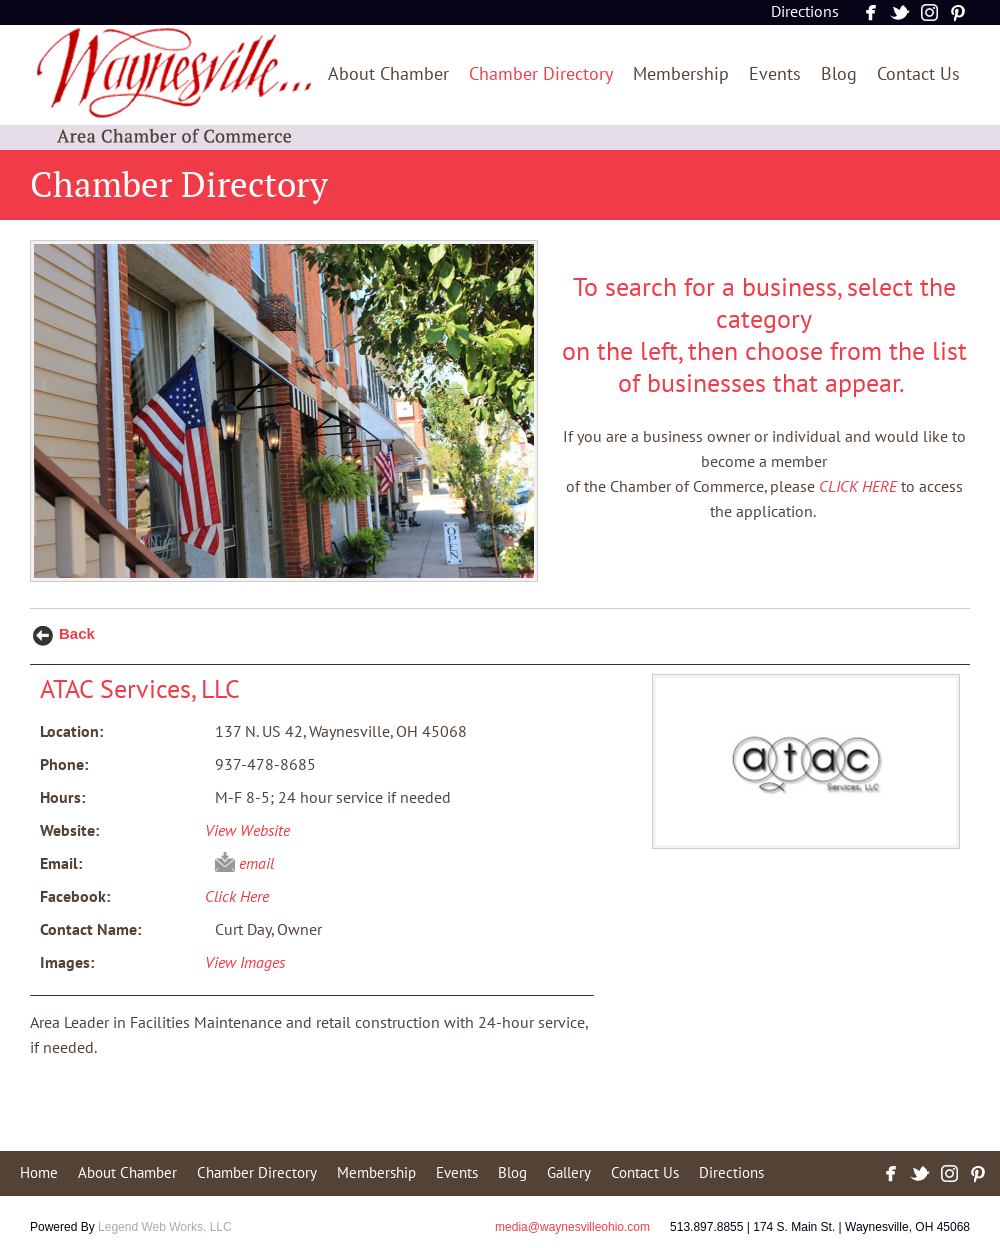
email (256, 864)
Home (39, 1173)
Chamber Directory (541, 74)
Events (775, 74)
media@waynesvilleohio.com (572, 1227)
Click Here (237, 897)
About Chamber (388, 74)
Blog (839, 74)
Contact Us (918, 74)
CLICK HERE (858, 487)
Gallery (569, 1173)
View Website (247, 831)
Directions (805, 12)
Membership (681, 74)
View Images (245, 963)
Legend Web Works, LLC (165, 1227)
